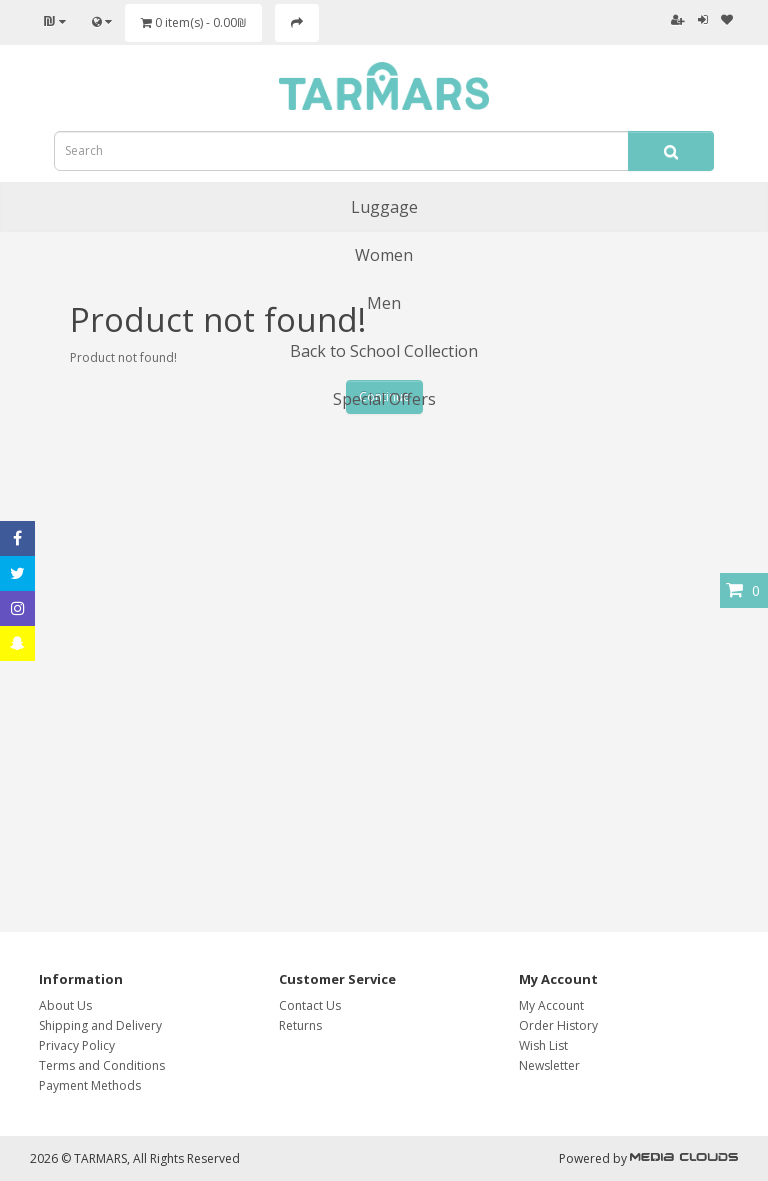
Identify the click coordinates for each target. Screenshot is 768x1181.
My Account (551, 1005)
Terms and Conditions (102, 1065)
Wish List (543, 1045)
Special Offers (384, 399)
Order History (558, 1025)
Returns (300, 1025)
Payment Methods (90, 1085)
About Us (65, 1005)
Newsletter (549, 1065)
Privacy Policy (77, 1045)
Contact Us (310, 1005)
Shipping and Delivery (100, 1025)
